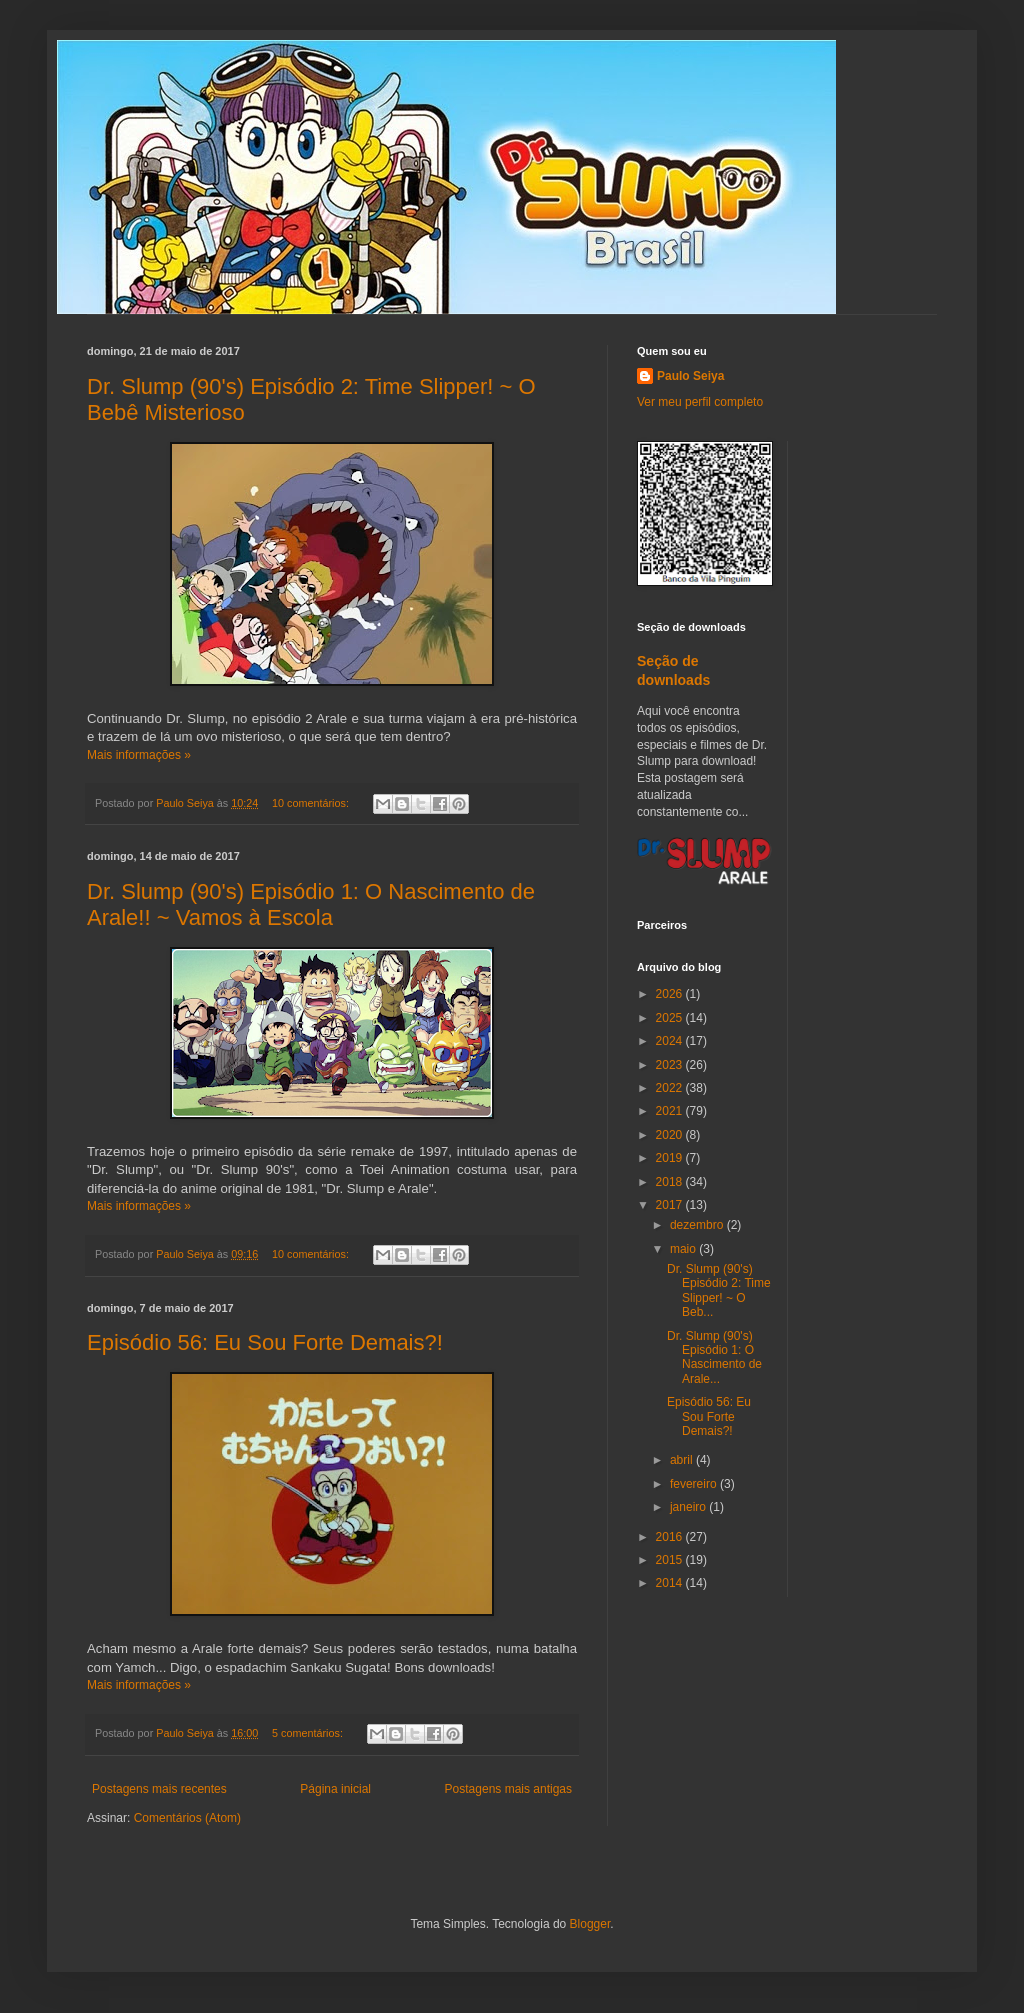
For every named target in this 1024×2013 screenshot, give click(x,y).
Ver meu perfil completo (700, 402)
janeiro (689, 1507)
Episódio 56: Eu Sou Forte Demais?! (265, 1342)
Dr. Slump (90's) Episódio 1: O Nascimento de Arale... (714, 1357)
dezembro (698, 1225)
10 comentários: (312, 803)
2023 (671, 1065)
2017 (671, 1205)
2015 (671, 1560)
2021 (671, 1111)
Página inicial (335, 1789)
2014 (671, 1583)
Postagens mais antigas (508, 1789)
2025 (671, 1018)
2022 (671, 1088)
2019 (671, 1158)
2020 (671, 1135)
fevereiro (695, 1484)
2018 (671, 1182)
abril (683, 1460)
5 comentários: (309, 1733)
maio (684, 1249)
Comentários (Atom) (187, 1818)
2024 (671, 1041)
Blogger (590, 1924)
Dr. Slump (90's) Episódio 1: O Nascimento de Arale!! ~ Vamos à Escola (311, 904)
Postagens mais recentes (159, 1789)
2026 (671, 994)
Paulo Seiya (690, 376)
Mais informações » (139, 755)
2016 (671, 1537)
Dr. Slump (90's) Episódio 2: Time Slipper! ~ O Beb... (719, 1290)
